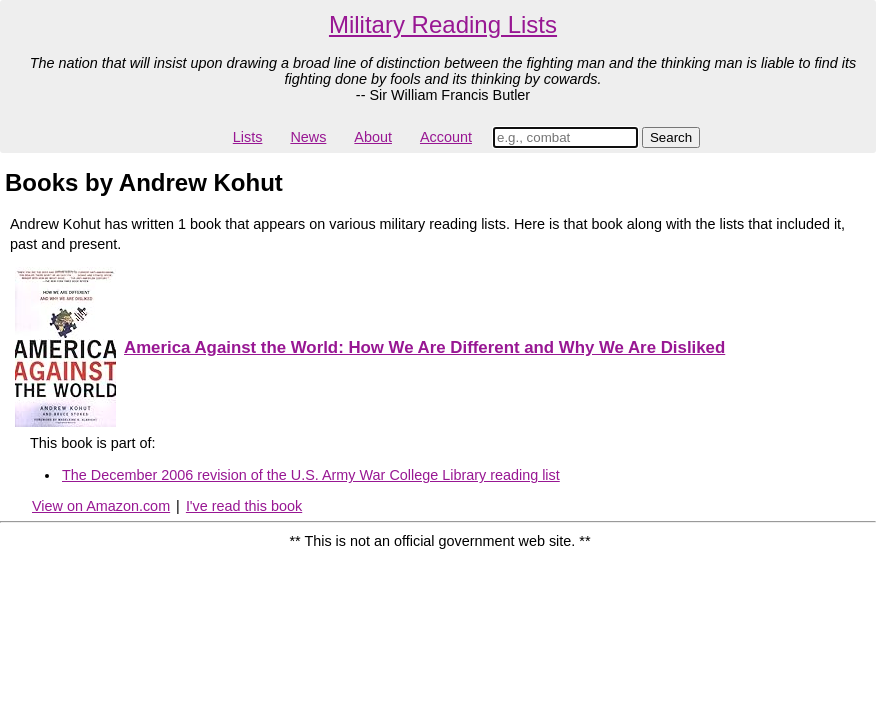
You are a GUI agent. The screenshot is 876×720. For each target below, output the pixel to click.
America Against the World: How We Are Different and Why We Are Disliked (424, 347)
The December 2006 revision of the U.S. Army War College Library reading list (311, 475)
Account (446, 137)
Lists (248, 137)
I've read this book (244, 506)
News (308, 137)
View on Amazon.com (101, 506)
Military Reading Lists (443, 24)
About (373, 137)
